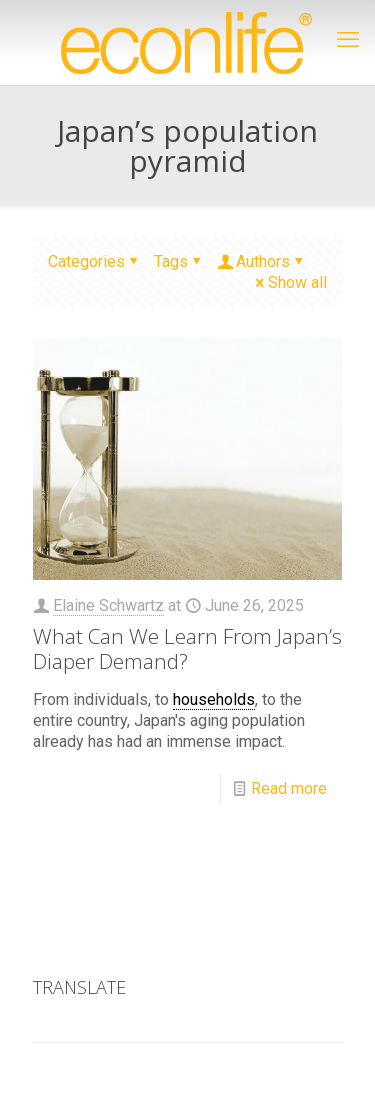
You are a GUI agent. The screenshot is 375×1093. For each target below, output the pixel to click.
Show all (289, 282)
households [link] (214, 699)
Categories (94, 261)
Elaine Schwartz (108, 605)
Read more (289, 788)
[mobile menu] (348, 40)
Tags (179, 261)
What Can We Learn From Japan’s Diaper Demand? (187, 648)
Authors (261, 261)
